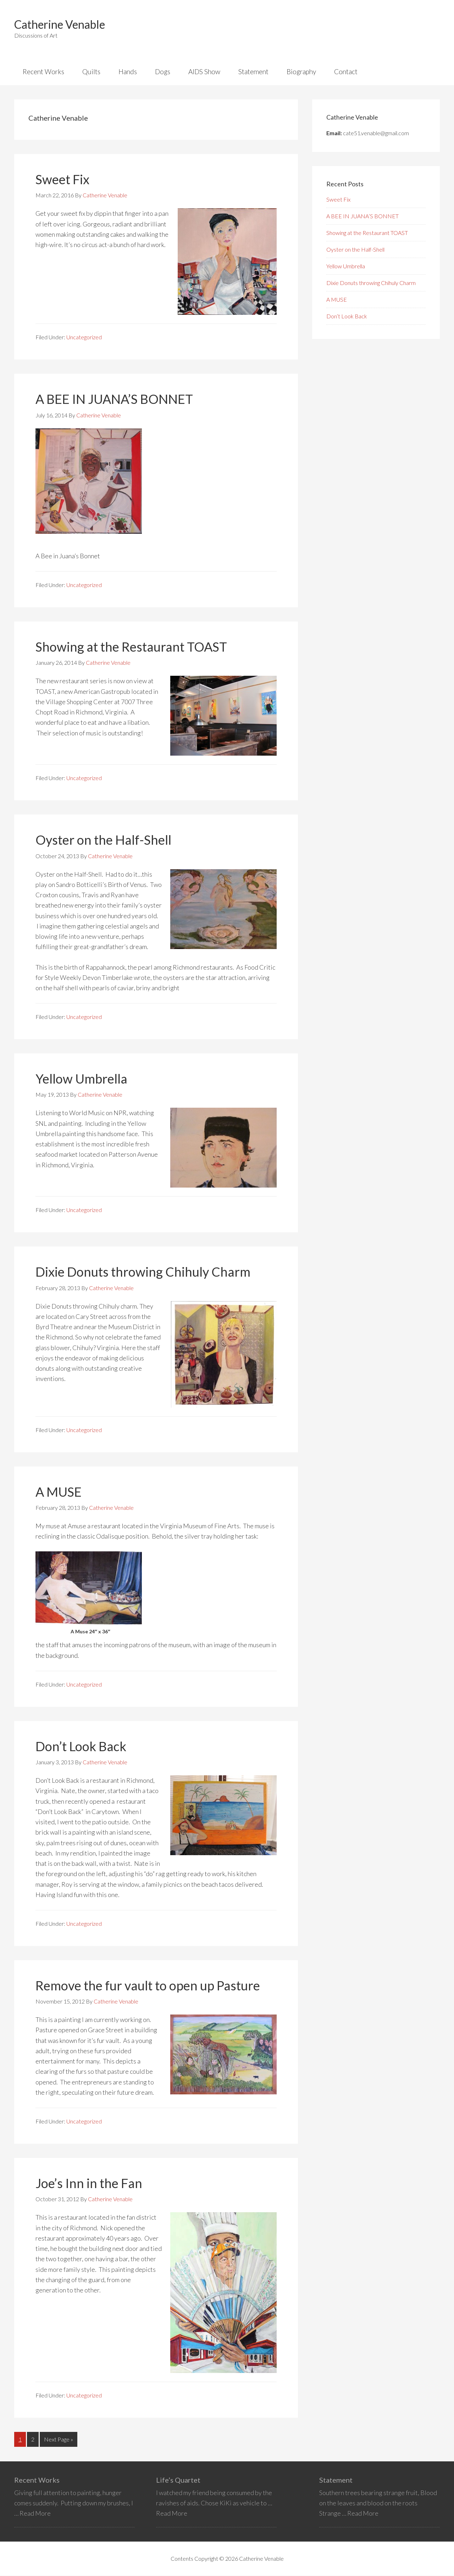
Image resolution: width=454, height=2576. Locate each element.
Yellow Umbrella (81, 1079)
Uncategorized (84, 337)
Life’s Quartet (178, 2480)
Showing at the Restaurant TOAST (131, 647)
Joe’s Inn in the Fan (88, 2183)
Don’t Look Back (80, 1746)
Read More (35, 2513)
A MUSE (58, 1492)
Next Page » (58, 2441)
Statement (336, 2480)
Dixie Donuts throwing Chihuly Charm (142, 1272)
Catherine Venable (59, 24)
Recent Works (37, 2480)
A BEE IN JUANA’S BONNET (114, 399)
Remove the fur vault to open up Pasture (147, 1986)
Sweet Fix (62, 179)
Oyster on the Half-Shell (103, 840)
